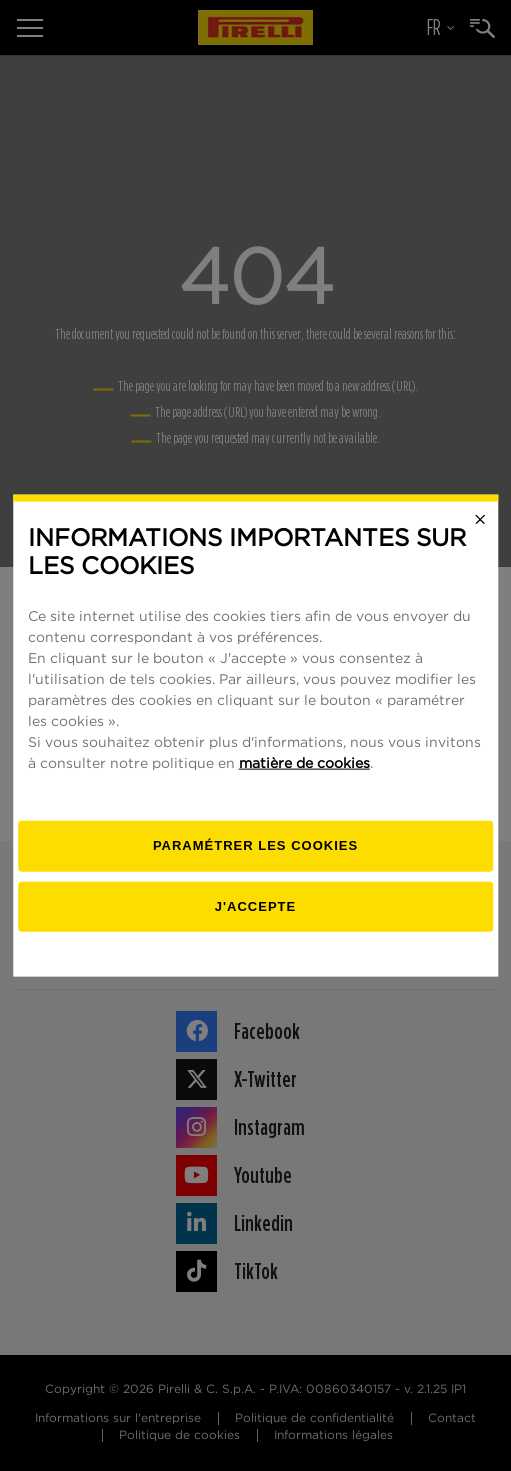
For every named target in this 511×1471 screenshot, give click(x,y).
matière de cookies (304, 764)
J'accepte (255, 905)
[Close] (480, 519)
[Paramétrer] (255, 846)
